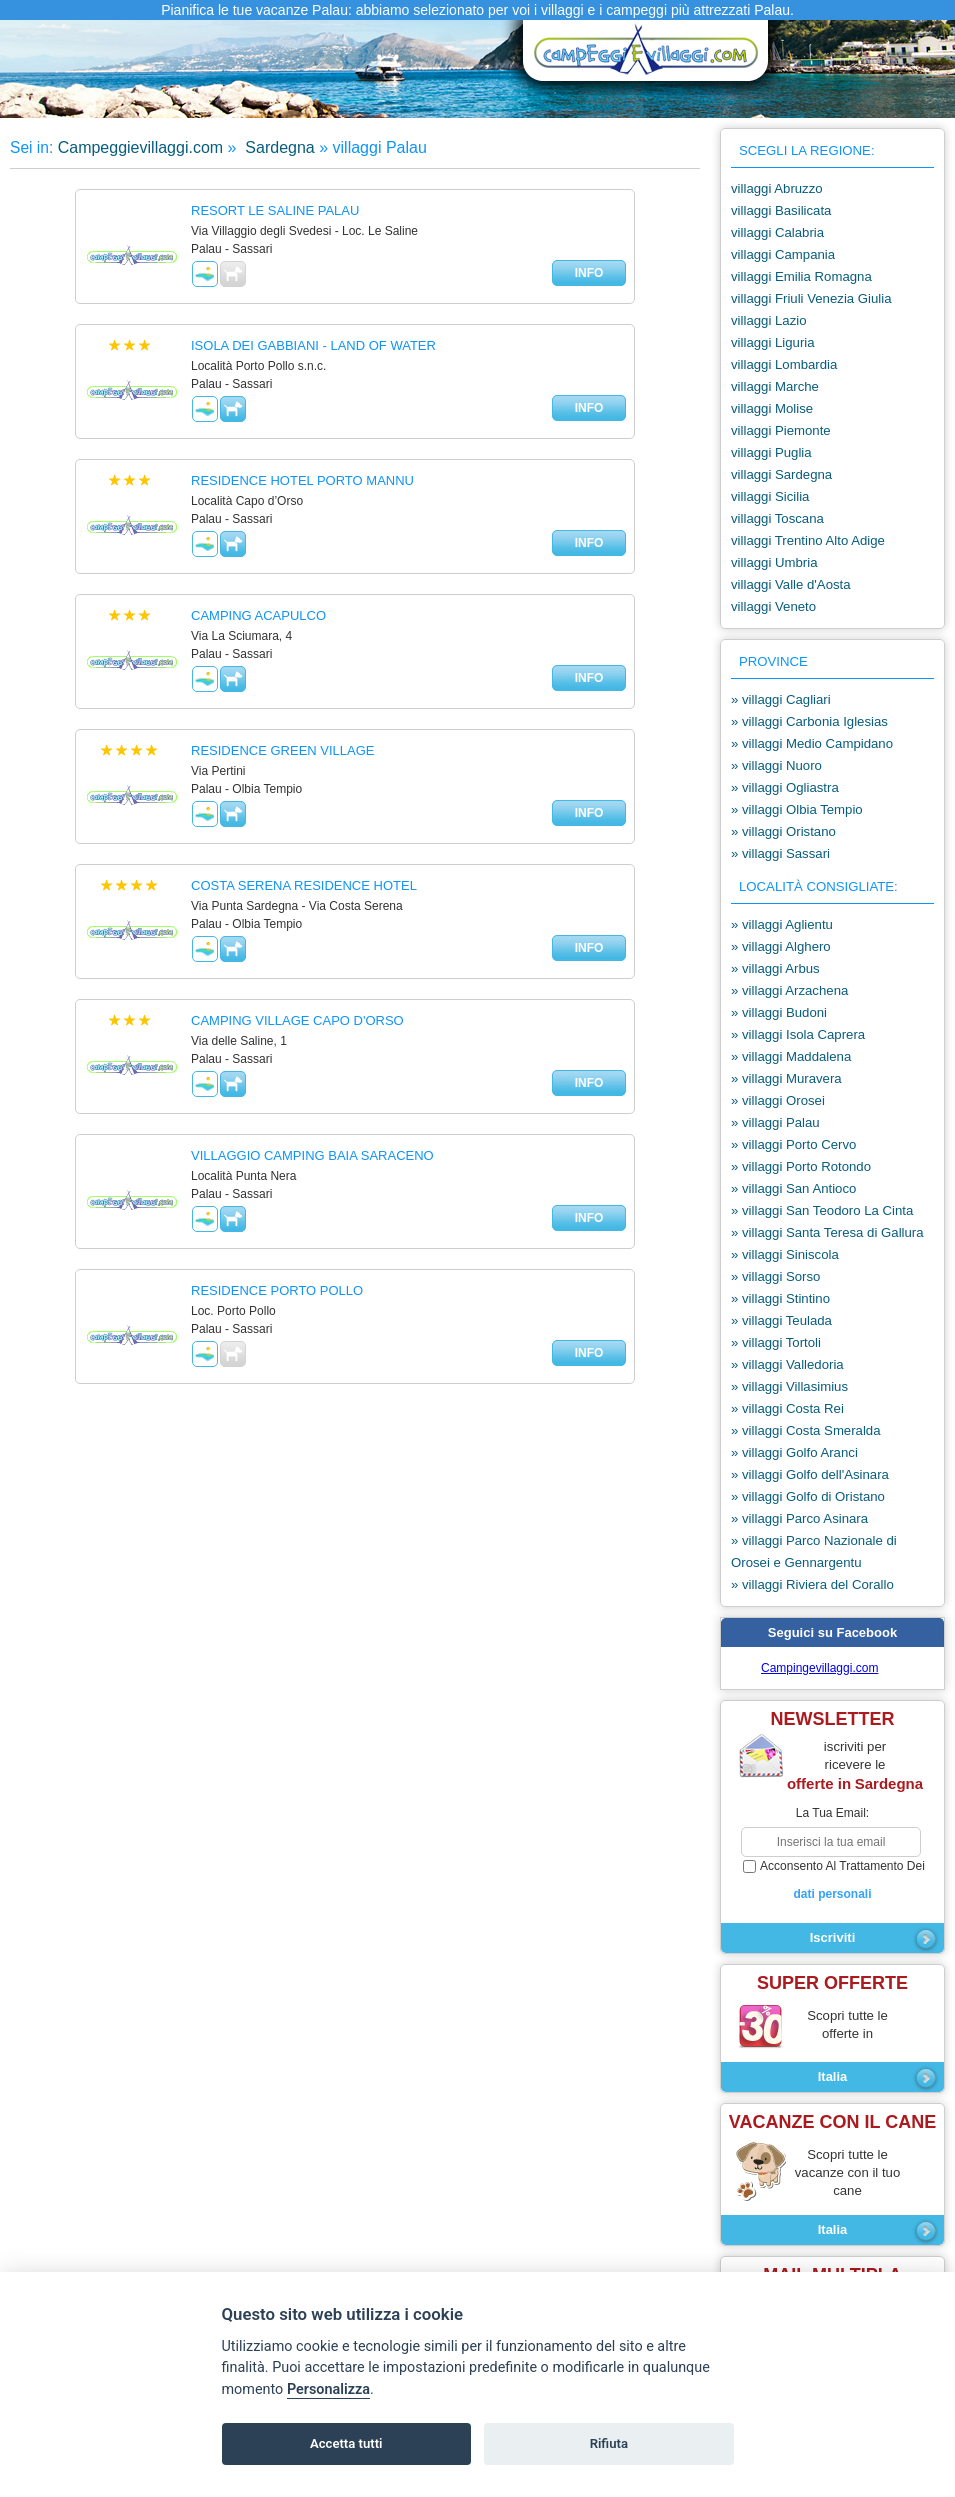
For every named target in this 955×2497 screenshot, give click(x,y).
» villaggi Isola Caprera (798, 1034)
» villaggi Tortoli (776, 1342)
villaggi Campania (783, 254)
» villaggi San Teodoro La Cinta (822, 1210)
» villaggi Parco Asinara (799, 1518)
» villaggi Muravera (786, 1078)
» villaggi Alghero (781, 946)
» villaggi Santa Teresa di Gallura (827, 1232)
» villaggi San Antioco (793, 1188)
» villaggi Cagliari (781, 699)
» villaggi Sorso (775, 1276)
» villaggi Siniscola (785, 1254)
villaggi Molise (772, 408)
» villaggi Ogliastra (785, 787)
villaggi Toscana (777, 518)
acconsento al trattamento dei (832, 1881)
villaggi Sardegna (781, 474)
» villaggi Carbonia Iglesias (809, 721)
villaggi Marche (775, 386)
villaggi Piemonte (781, 430)
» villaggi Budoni (779, 1012)
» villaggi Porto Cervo (793, 1144)
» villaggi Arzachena (789, 990)
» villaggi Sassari (780, 853)
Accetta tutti (346, 2443)
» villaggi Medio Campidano (812, 743)
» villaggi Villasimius (789, 1386)
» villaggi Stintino (780, 1298)
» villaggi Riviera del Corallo (812, 1584)
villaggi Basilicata (781, 210)
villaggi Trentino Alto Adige (808, 540)
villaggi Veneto (773, 606)
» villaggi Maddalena (791, 1056)
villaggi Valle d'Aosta (791, 584)
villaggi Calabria (777, 232)
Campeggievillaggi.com (140, 147)
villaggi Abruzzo (777, 188)
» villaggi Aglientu (782, 924)
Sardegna (278, 147)
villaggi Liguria (773, 342)
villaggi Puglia (771, 452)
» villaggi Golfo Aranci (794, 1452)
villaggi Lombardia (784, 364)
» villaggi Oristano (783, 831)
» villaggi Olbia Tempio (797, 809)
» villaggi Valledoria (787, 1364)
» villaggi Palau (775, 1122)
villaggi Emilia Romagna (801, 276)
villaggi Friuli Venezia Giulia (811, 298)
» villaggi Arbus (775, 968)
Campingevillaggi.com (819, 1668)
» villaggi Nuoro (776, 765)
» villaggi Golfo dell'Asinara (810, 1474)
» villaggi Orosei (778, 1100)
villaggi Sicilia (770, 496)
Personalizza (328, 2389)
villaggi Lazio (769, 320)
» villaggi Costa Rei (787, 1408)
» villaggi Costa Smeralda (806, 1430)
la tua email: (832, 1813)
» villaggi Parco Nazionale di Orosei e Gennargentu (814, 1551)
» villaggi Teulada (781, 1320)
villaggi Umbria (774, 562)
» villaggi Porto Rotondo (801, 1166)
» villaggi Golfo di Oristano (808, 1496)
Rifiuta (609, 2443)
